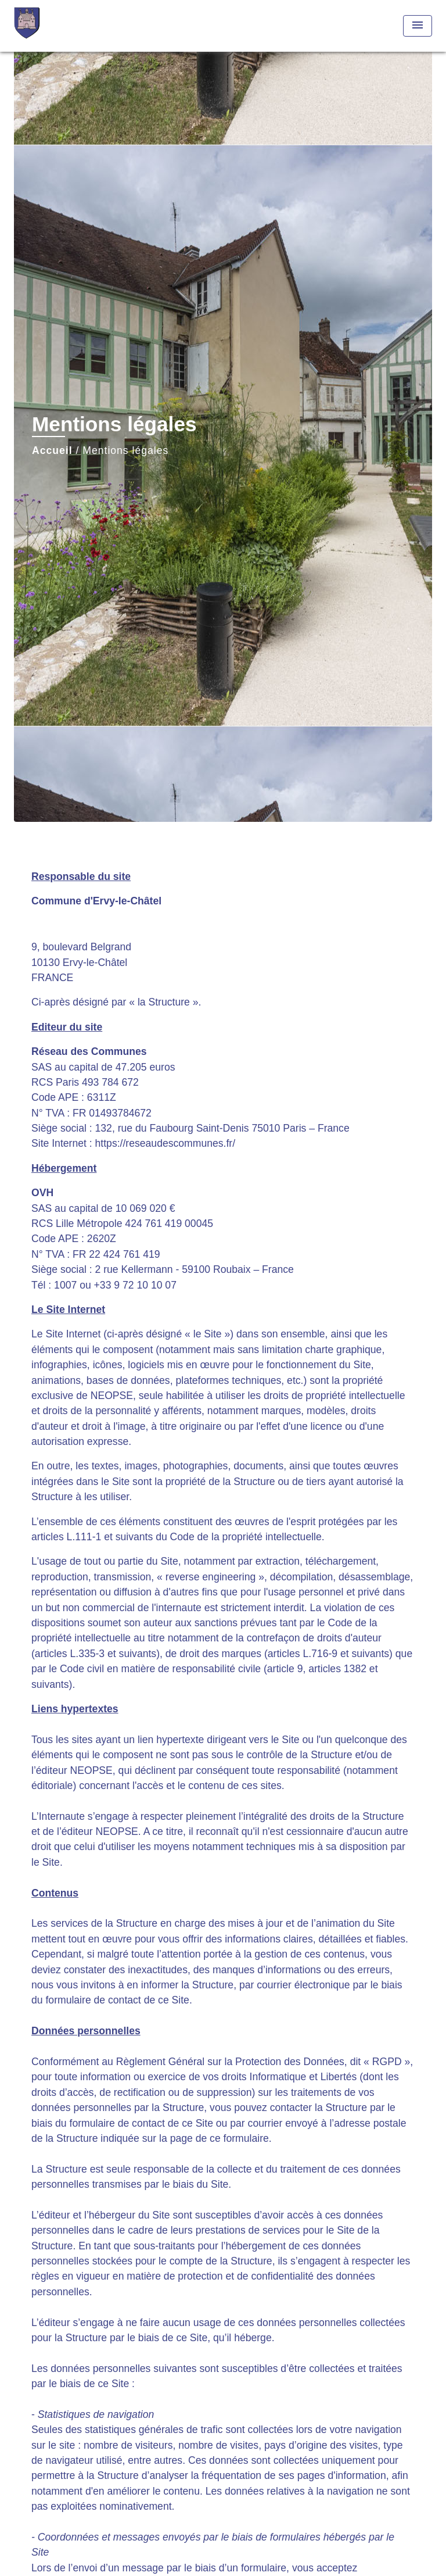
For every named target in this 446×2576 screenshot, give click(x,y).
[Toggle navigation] (417, 26)
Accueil (52, 450)
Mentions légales (125, 450)
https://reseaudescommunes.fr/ (165, 1143)
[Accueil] (57, 26)
